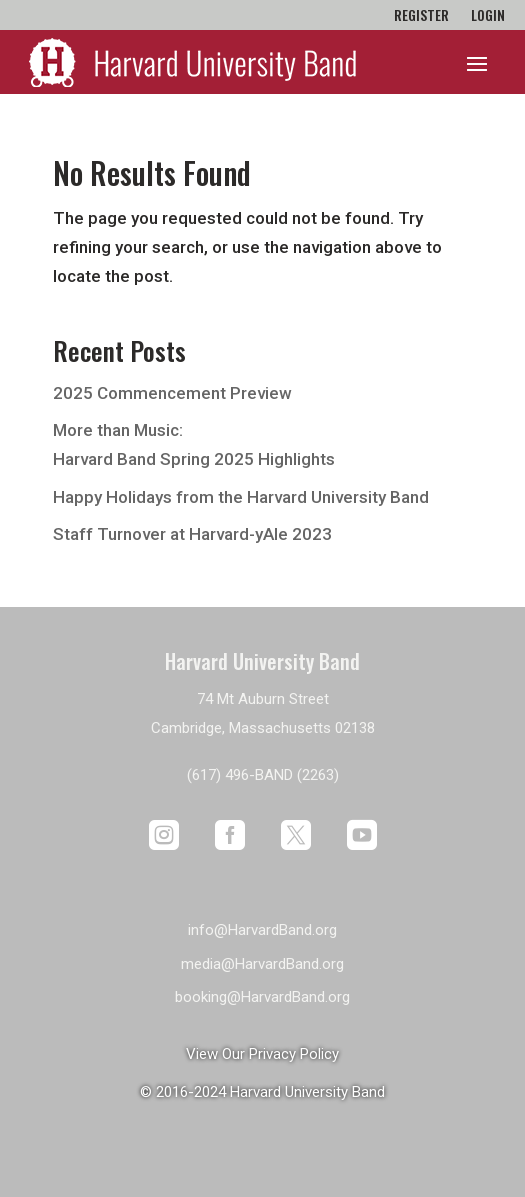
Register (421, 16)
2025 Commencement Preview (172, 393)
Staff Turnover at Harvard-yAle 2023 (192, 534)
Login (488, 16)
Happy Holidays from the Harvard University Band (241, 497)
